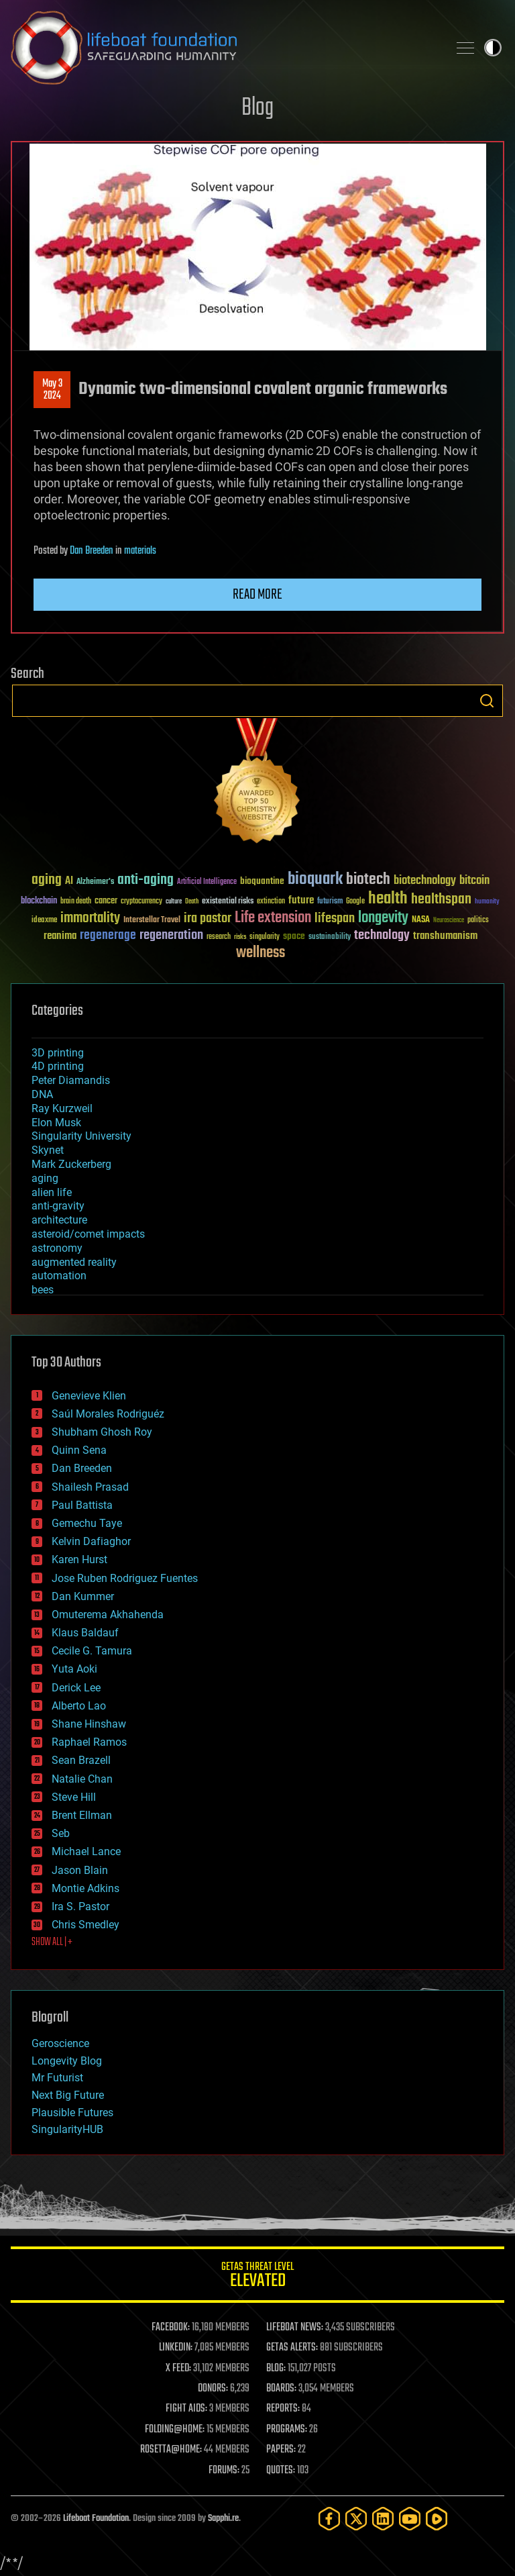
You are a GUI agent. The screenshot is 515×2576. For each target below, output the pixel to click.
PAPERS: (281, 2450)
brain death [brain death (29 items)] (75, 901)
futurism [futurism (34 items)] (330, 902)
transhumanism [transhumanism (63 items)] (445, 936)
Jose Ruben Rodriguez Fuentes (125, 1578)
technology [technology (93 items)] (382, 936)
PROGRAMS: (286, 2429)
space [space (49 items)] (294, 936)
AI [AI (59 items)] (69, 881)
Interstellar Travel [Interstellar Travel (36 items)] (151, 920)
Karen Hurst (79, 1559)
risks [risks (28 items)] (240, 937)
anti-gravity (58, 1205)
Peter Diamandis (71, 1080)
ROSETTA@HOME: (171, 2450)
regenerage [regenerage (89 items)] (108, 935)
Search (487, 701)
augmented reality (74, 1262)
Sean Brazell (81, 1760)
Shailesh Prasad (90, 1487)
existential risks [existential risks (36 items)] (227, 902)
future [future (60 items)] (301, 900)
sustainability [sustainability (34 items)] (329, 937)
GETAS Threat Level (257, 2277)
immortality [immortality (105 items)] (90, 918)
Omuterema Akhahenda (108, 1614)
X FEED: (178, 2368)
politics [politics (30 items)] (478, 920)
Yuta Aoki (74, 1669)
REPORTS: (283, 2409)
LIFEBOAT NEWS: (294, 2327)
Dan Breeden (91, 551)
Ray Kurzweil (62, 1108)
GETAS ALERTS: (292, 2348)
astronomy (57, 1248)
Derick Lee (76, 1687)
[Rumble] (436, 2518)
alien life (52, 1192)
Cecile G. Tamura (92, 1650)
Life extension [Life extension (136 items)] (273, 918)
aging (45, 1178)
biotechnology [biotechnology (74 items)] (425, 881)
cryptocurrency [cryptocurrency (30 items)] (141, 901)
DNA (42, 1094)
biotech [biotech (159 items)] (368, 880)
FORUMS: (224, 2470)
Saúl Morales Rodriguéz (108, 1413)
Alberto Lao (79, 1705)
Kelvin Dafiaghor (91, 1541)
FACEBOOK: (171, 2327)
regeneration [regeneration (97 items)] (171, 935)
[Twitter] (356, 2518)
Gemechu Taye (87, 1523)
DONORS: (213, 2388)
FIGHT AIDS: (186, 2409)
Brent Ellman (82, 1815)
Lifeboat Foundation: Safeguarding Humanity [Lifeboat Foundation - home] (224, 48)
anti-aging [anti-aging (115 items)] (145, 880)
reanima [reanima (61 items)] (60, 936)
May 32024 (52, 390)
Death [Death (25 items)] (191, 901)
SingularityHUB (67, 2129)
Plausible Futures (72, 2112)
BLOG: (276, 2368)
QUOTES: (280, 2470)
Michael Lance (86, 1851)
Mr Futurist (57, 2077)
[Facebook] (329, 2518)
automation (59, 1275)
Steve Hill (74, 1797)
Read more (257, 594)
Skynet (48, 1150)
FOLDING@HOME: (175, 2429)
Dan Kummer (83, 1596)
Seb (61, 1833)
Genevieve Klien (89, 1395)
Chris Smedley (85, 1924)
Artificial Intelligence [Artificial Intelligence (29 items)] (207, 882)
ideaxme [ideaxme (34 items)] (44, 921)
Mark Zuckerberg (71, 1164)
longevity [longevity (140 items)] (383, 918)
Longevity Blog (67, 2060)
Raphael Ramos (89, 1742)
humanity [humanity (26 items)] (487, 902)
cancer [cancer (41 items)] (106, 901)
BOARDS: (281, 2388)
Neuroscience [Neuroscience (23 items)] (448, 921)
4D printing (58, 1066)
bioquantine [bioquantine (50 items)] (262, 881)
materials (140, 551)
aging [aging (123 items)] (47, 880)
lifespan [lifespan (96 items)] (334, 918)
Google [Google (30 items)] (355, 901)
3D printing (58, 1052)
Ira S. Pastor (80, 1906)
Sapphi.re (223, 2518)
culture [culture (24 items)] (174, 901)
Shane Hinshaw (89, 1724)
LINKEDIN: (175, 2348)
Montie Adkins (85, 1888)
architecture (59, 1219)
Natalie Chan (82, 1779)
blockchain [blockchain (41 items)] (39, 901)
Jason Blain (80, 1870)
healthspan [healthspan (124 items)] (441, 899)
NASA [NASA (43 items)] (421, 920)
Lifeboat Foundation (96, 2518)
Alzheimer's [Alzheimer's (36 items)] (95, 882)
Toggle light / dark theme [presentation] (493, 47)
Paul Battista (82, 1505)
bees (43, 1289)
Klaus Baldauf (85, 1632)
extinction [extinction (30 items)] (271, 901)
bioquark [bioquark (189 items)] (315, 879)
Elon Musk (56, 1122)
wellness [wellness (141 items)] (260, 953)
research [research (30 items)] (219, 937)
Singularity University (81, 1136)
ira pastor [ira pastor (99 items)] (207, 918)
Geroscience (60, 2043)
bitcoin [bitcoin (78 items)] (474, 881)
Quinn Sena (79, 1450)
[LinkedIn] (383, 2518)
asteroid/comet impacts (88, 1234)
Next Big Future (68, 2095)
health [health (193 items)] (388, 899)
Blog (257, 108)
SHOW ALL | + (52, 1942)
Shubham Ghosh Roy (102, 1432)
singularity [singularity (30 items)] (264, 937)
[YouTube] (409, 2518)
